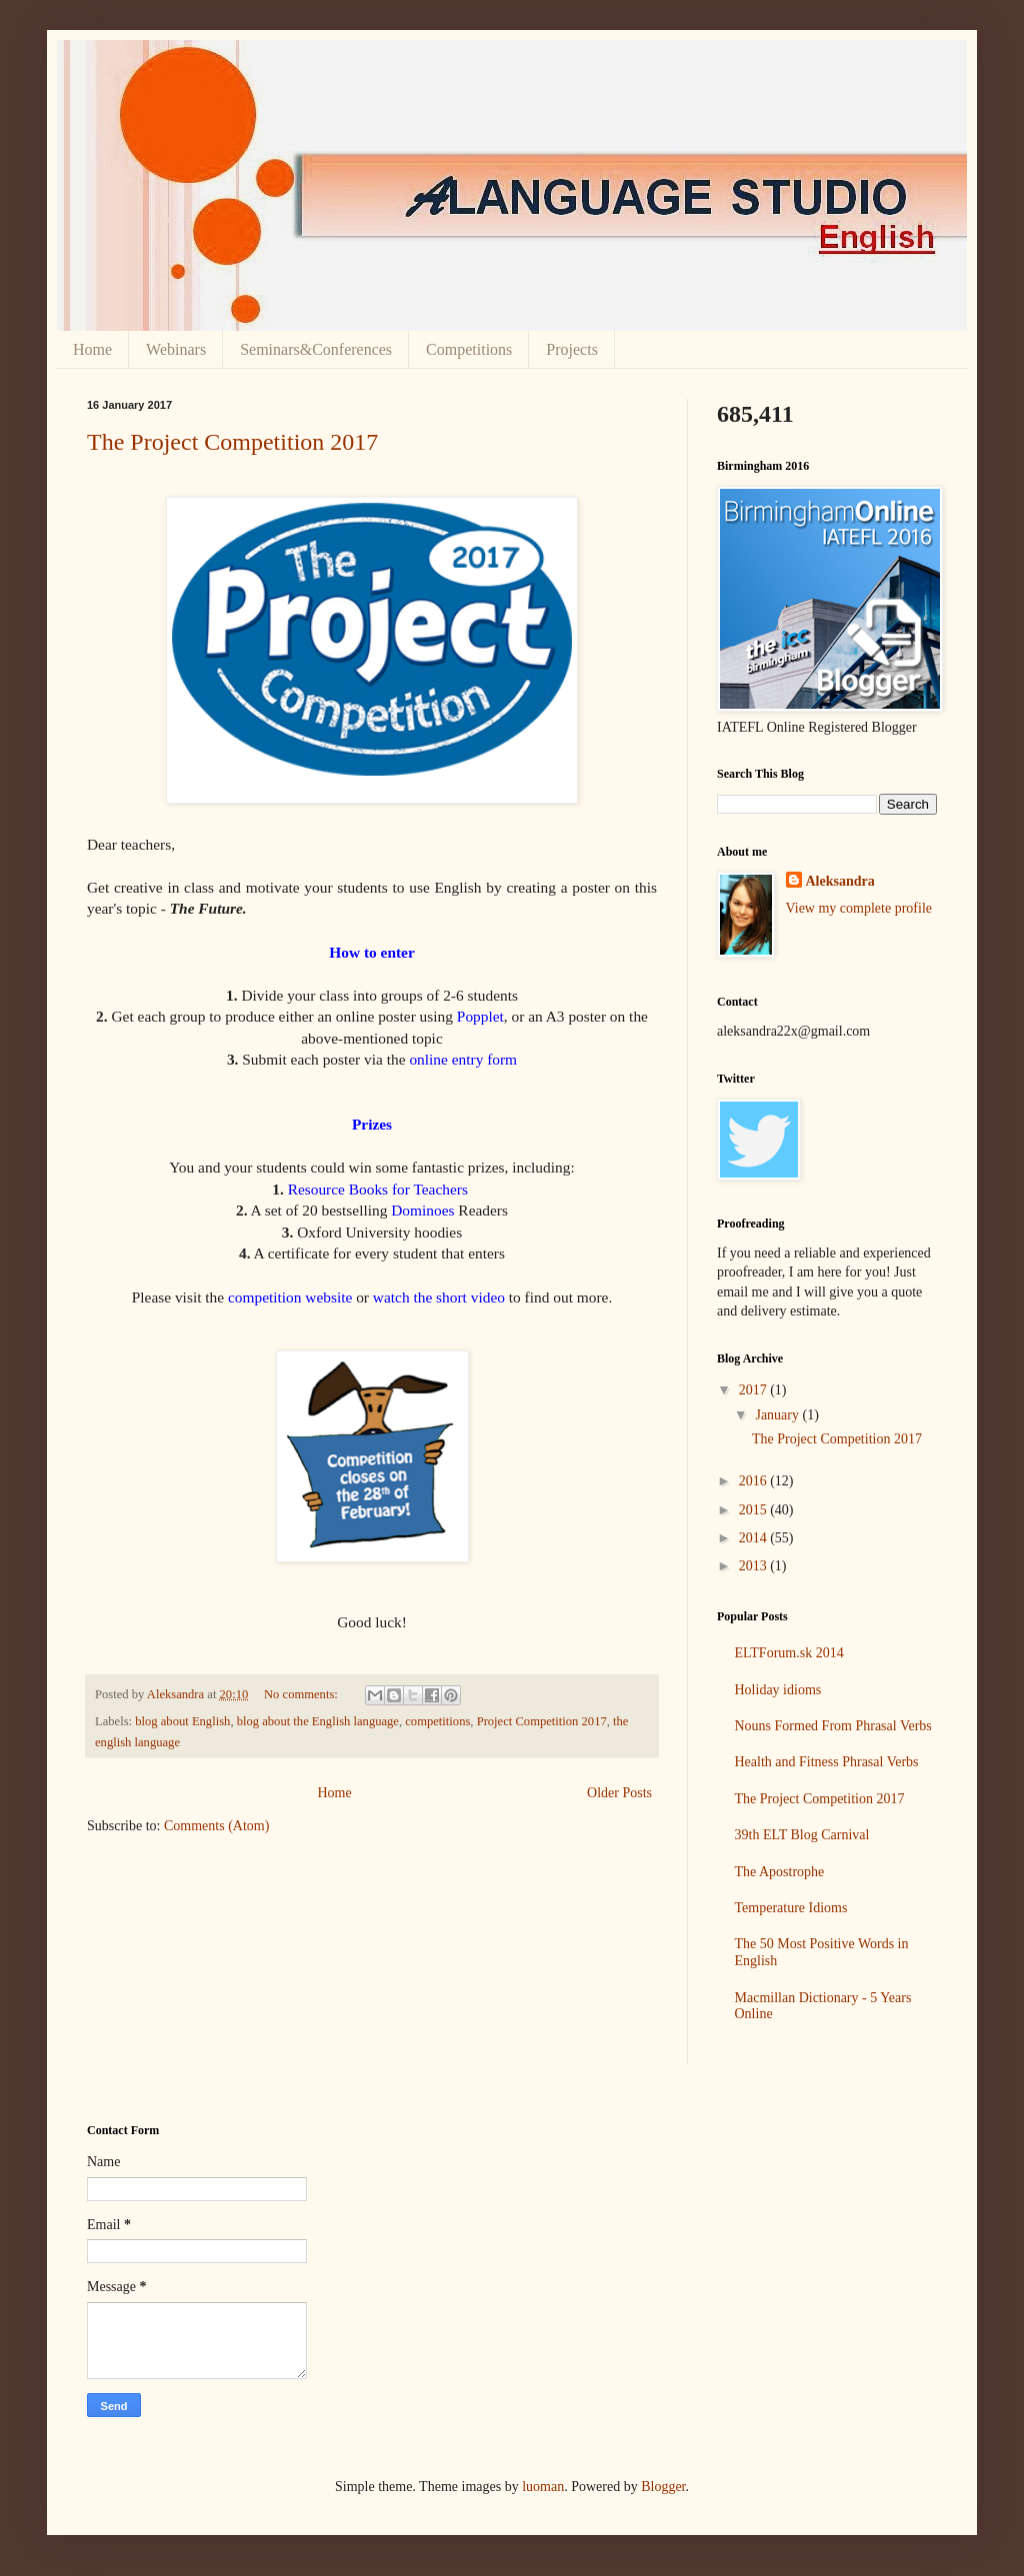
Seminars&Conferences (316, 349)
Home (92, 349)
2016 (755, 1480)
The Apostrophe (780, 1871)
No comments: (302, 1694)
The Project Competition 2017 (232, 442)
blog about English (182, 1721)
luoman (543, 2486)
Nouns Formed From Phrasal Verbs (833, 1725)
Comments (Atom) (216, 1825)
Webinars (176, 349)
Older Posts (619, 1792)
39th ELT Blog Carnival (802, 1834)
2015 (755, 1509)
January (778, 1414)
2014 (755, 1537)
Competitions (469, 349)
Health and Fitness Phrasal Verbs (827, 1761)
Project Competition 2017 (542, 1721)
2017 (755, 1389)
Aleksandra (840, 881)
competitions (437, 1721)
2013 (755, 1565)
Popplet (480, 1016)
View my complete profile (859, 908)
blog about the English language (318, 1721)
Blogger (663, 2486)
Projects (572, 349)
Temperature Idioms (791, 1907)
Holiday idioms (778, 1689)
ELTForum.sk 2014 (789, 1652)
